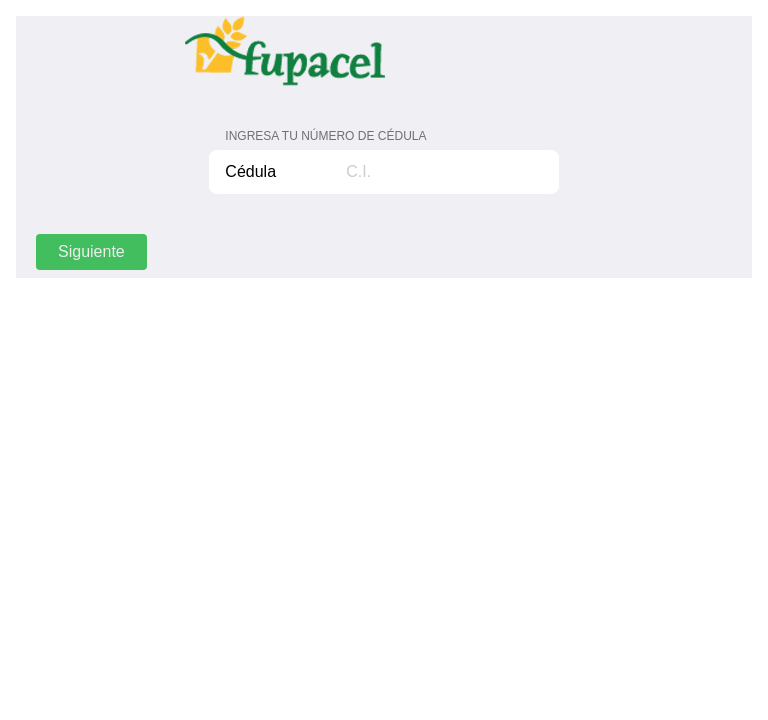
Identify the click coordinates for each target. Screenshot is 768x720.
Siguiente (91, 251)
